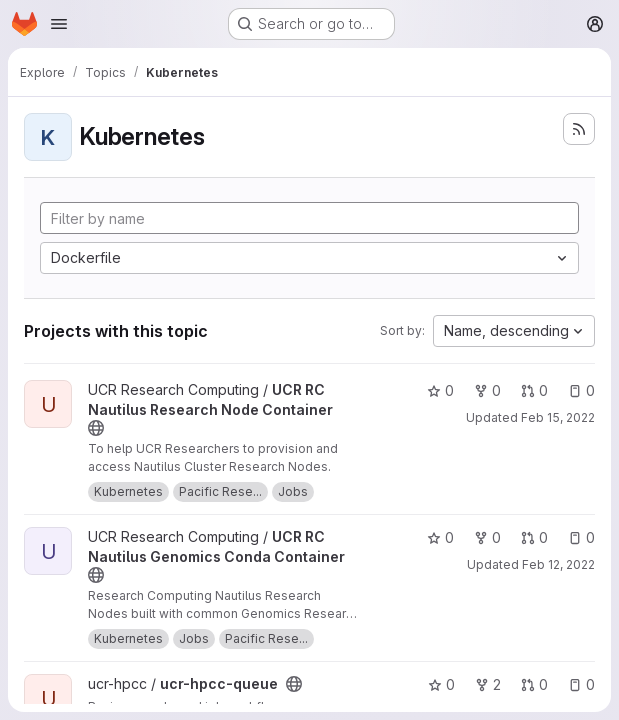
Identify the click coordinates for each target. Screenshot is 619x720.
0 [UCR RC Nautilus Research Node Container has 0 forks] (487, 390)
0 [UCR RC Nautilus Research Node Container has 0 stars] (440, 390)
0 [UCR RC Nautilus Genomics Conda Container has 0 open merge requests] (534, 537)
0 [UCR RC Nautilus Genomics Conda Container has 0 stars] (440, 537)
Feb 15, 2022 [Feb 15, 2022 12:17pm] (558, 417)
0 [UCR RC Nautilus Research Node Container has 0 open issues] (581, 390)
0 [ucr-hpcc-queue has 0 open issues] (581, 684)
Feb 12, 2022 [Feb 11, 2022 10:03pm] (558, 564)
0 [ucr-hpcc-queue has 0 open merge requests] (534, 684)
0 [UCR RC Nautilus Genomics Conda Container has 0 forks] (487, 537)
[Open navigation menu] (59, 24)
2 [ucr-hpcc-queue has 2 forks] (488, 684)
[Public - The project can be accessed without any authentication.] (96, 428)
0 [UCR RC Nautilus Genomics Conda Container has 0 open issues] (581, 537)
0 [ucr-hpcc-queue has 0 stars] (441, 684)
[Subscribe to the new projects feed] (579, 129)
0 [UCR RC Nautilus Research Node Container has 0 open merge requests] (534, 390)
